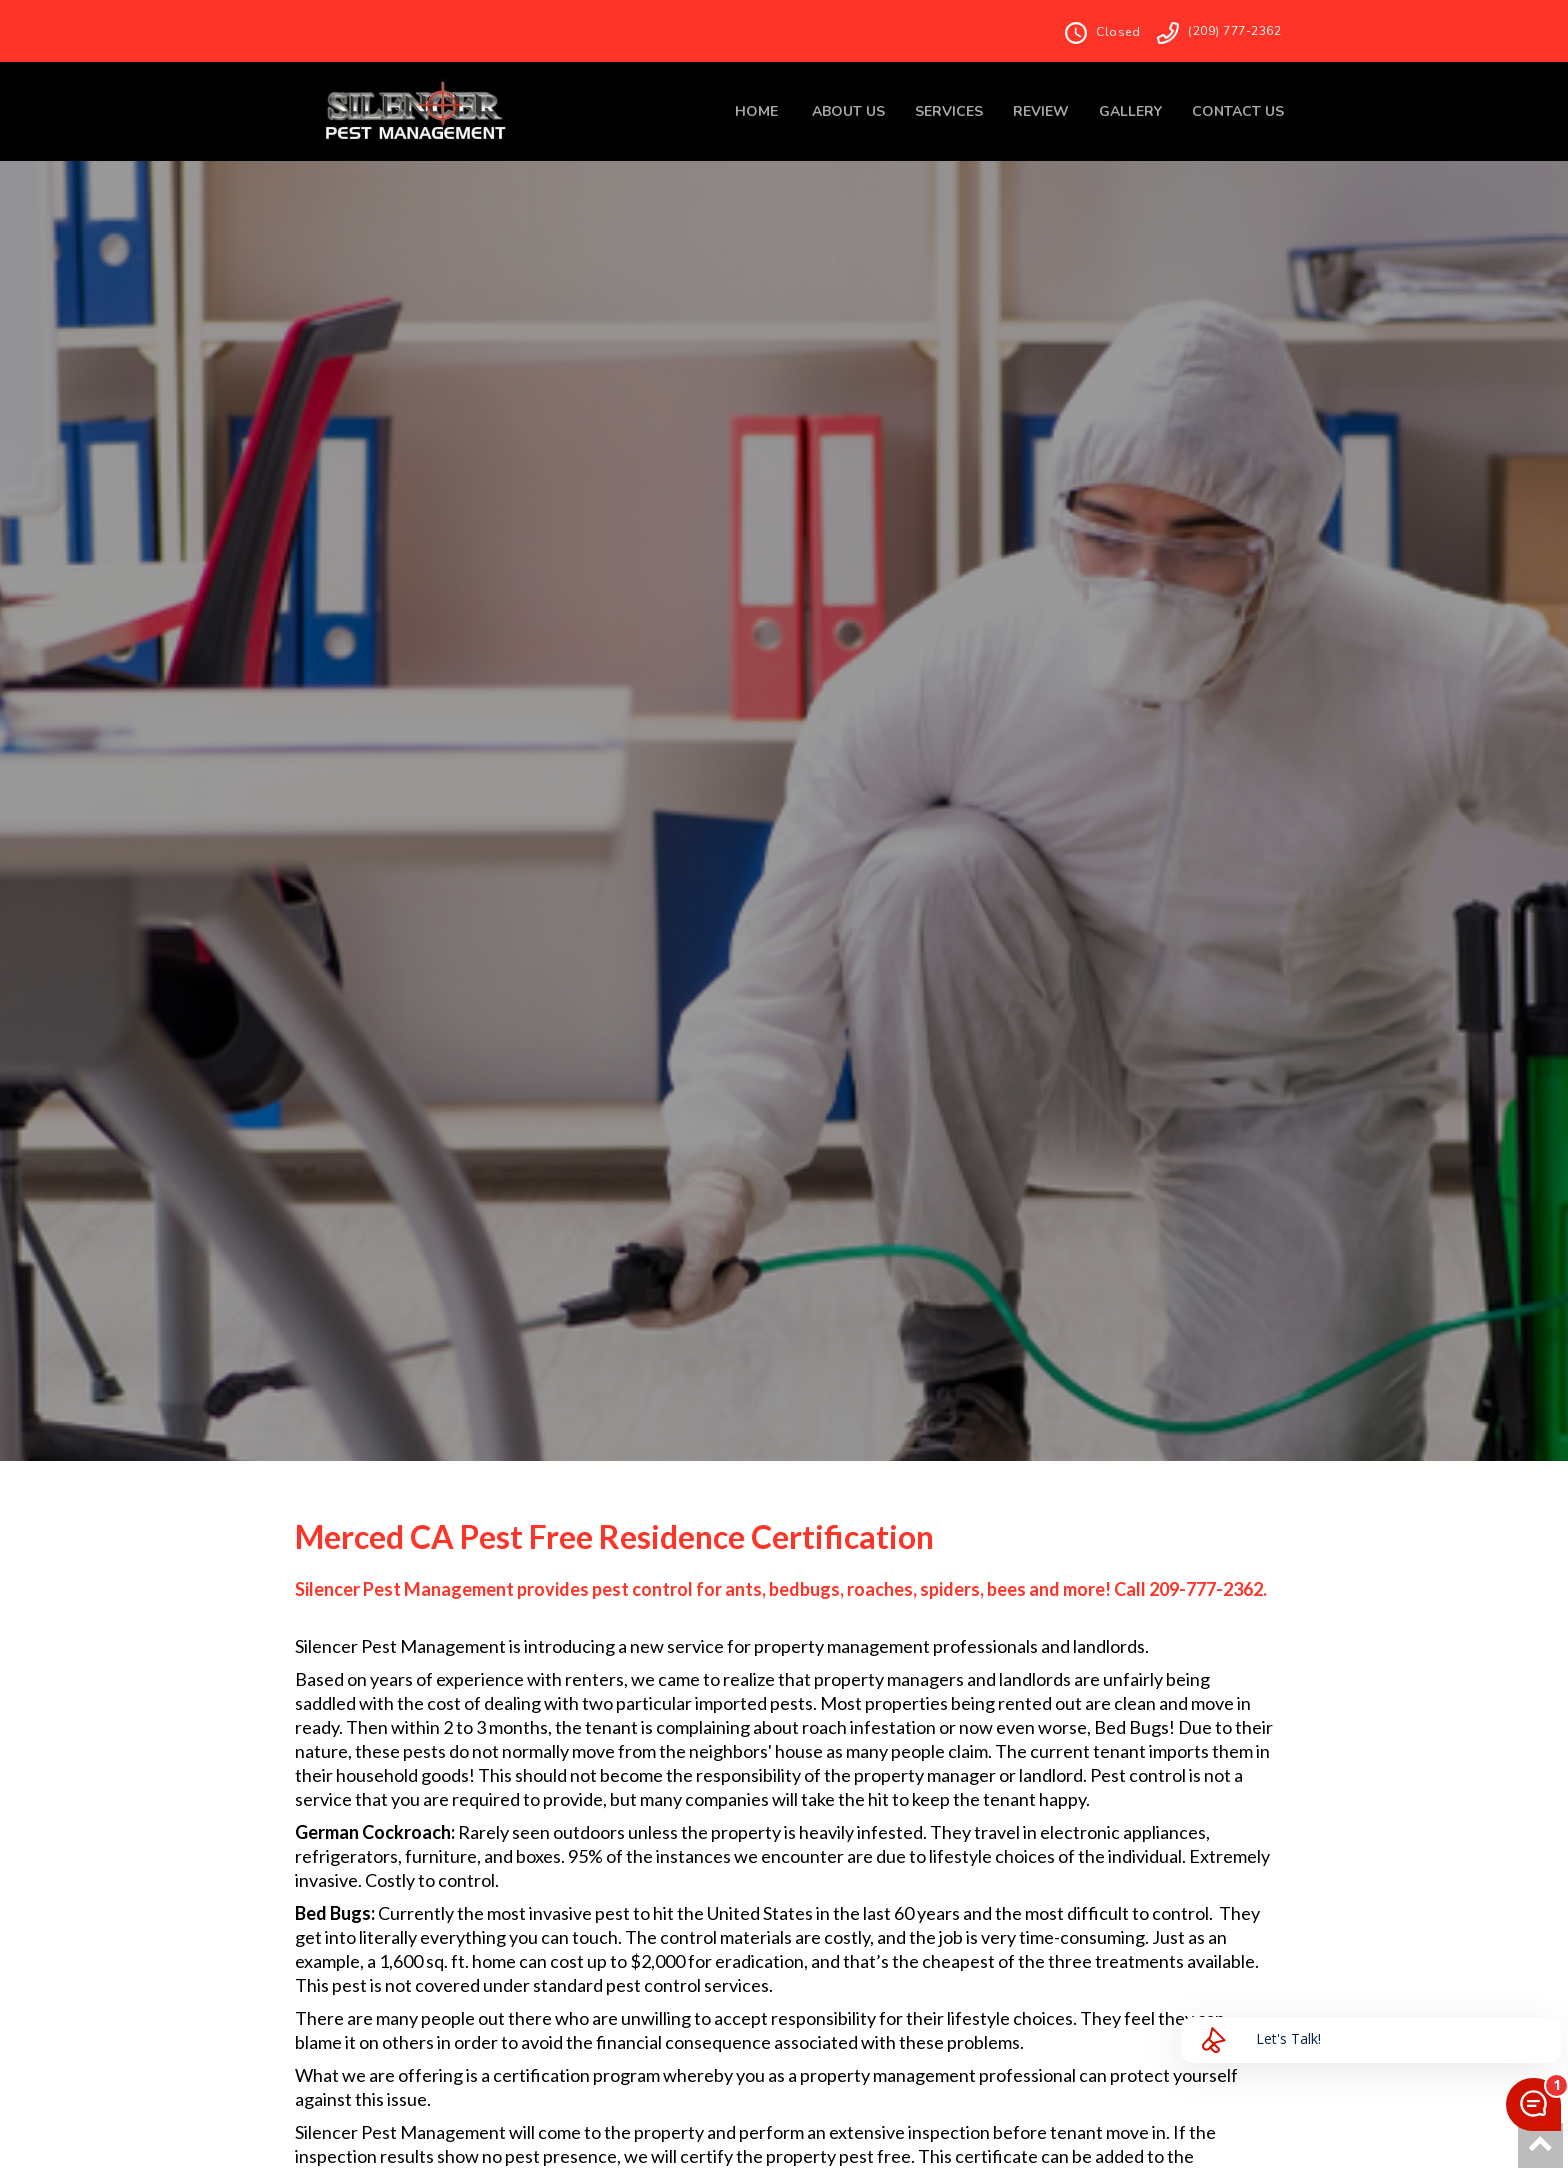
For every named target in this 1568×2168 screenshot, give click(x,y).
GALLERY (1130, 111)
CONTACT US (1238, 111)
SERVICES (949, 111)
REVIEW (1041, 111)
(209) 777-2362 (1234, 31)
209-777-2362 (1206, 1589)
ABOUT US (848, 111)
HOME (756, 111)
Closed (1118, 32)
